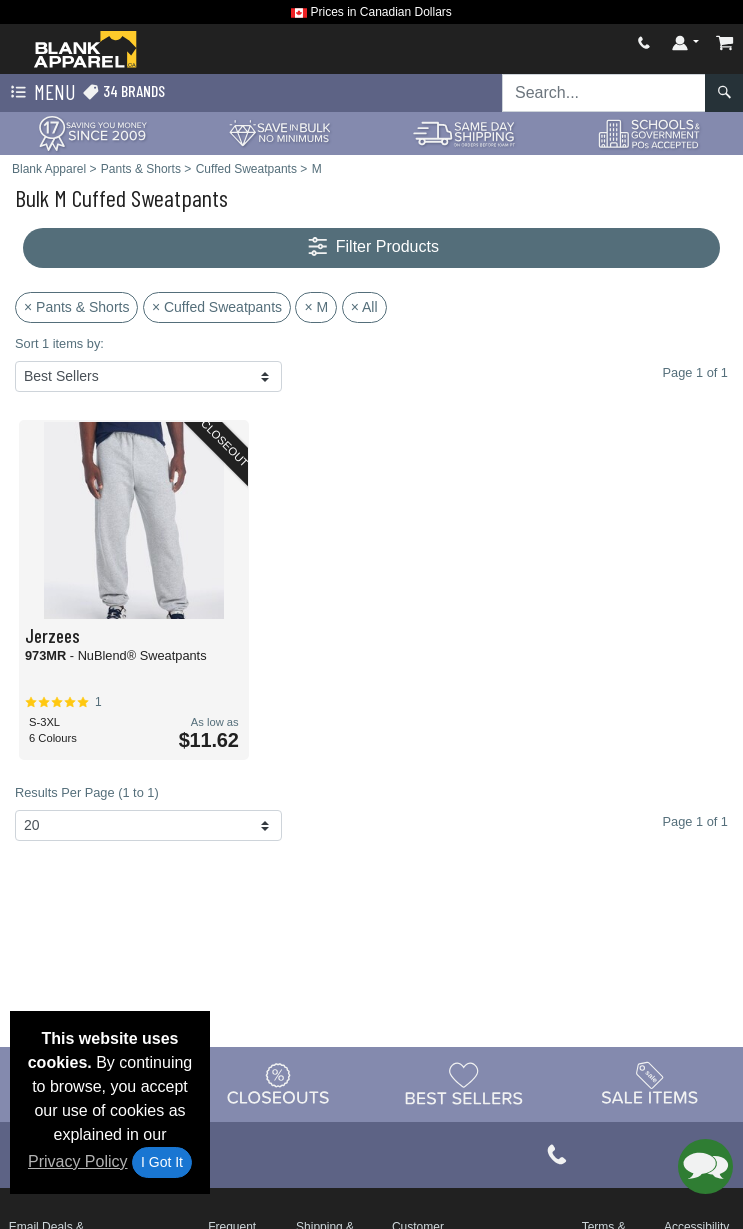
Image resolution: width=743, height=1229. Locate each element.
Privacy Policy (78, 1161)
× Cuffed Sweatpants (217, 307)
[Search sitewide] (604, 93)
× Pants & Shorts (76, 307)
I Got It (162, 1162)
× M (316, 307)
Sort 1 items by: (59, 343)
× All (364, 307)
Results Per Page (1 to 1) (87, 792)
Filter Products (371, 247)
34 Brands (123, 91)
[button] (705, 1166)
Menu (41, 93)
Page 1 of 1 (695, 821)
